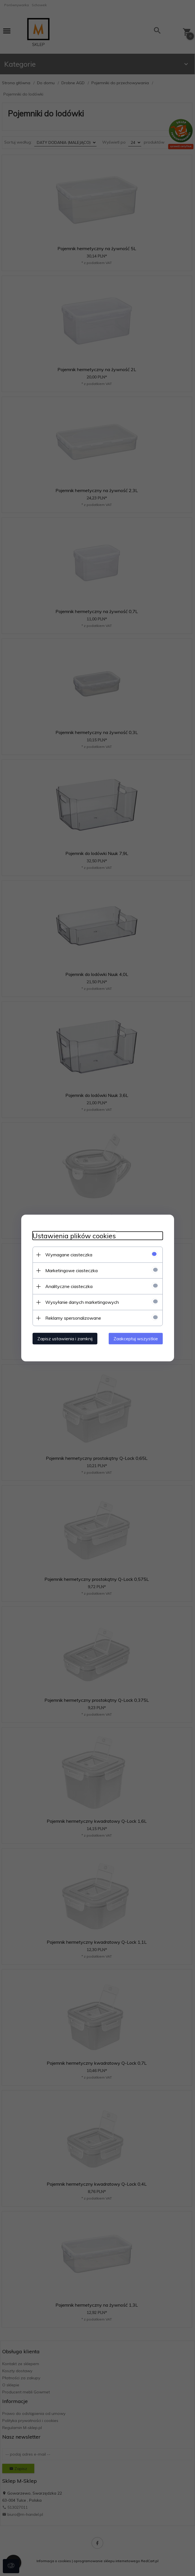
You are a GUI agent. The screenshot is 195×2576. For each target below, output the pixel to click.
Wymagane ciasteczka (68, 1254)
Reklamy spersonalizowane (73, 1318)
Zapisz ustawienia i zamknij (65, 1338)
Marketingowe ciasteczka (71, 1270)
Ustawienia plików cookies (74, 1236)
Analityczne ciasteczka (69, 1286)
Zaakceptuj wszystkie (135, 1338)
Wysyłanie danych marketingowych (82, 1302)
